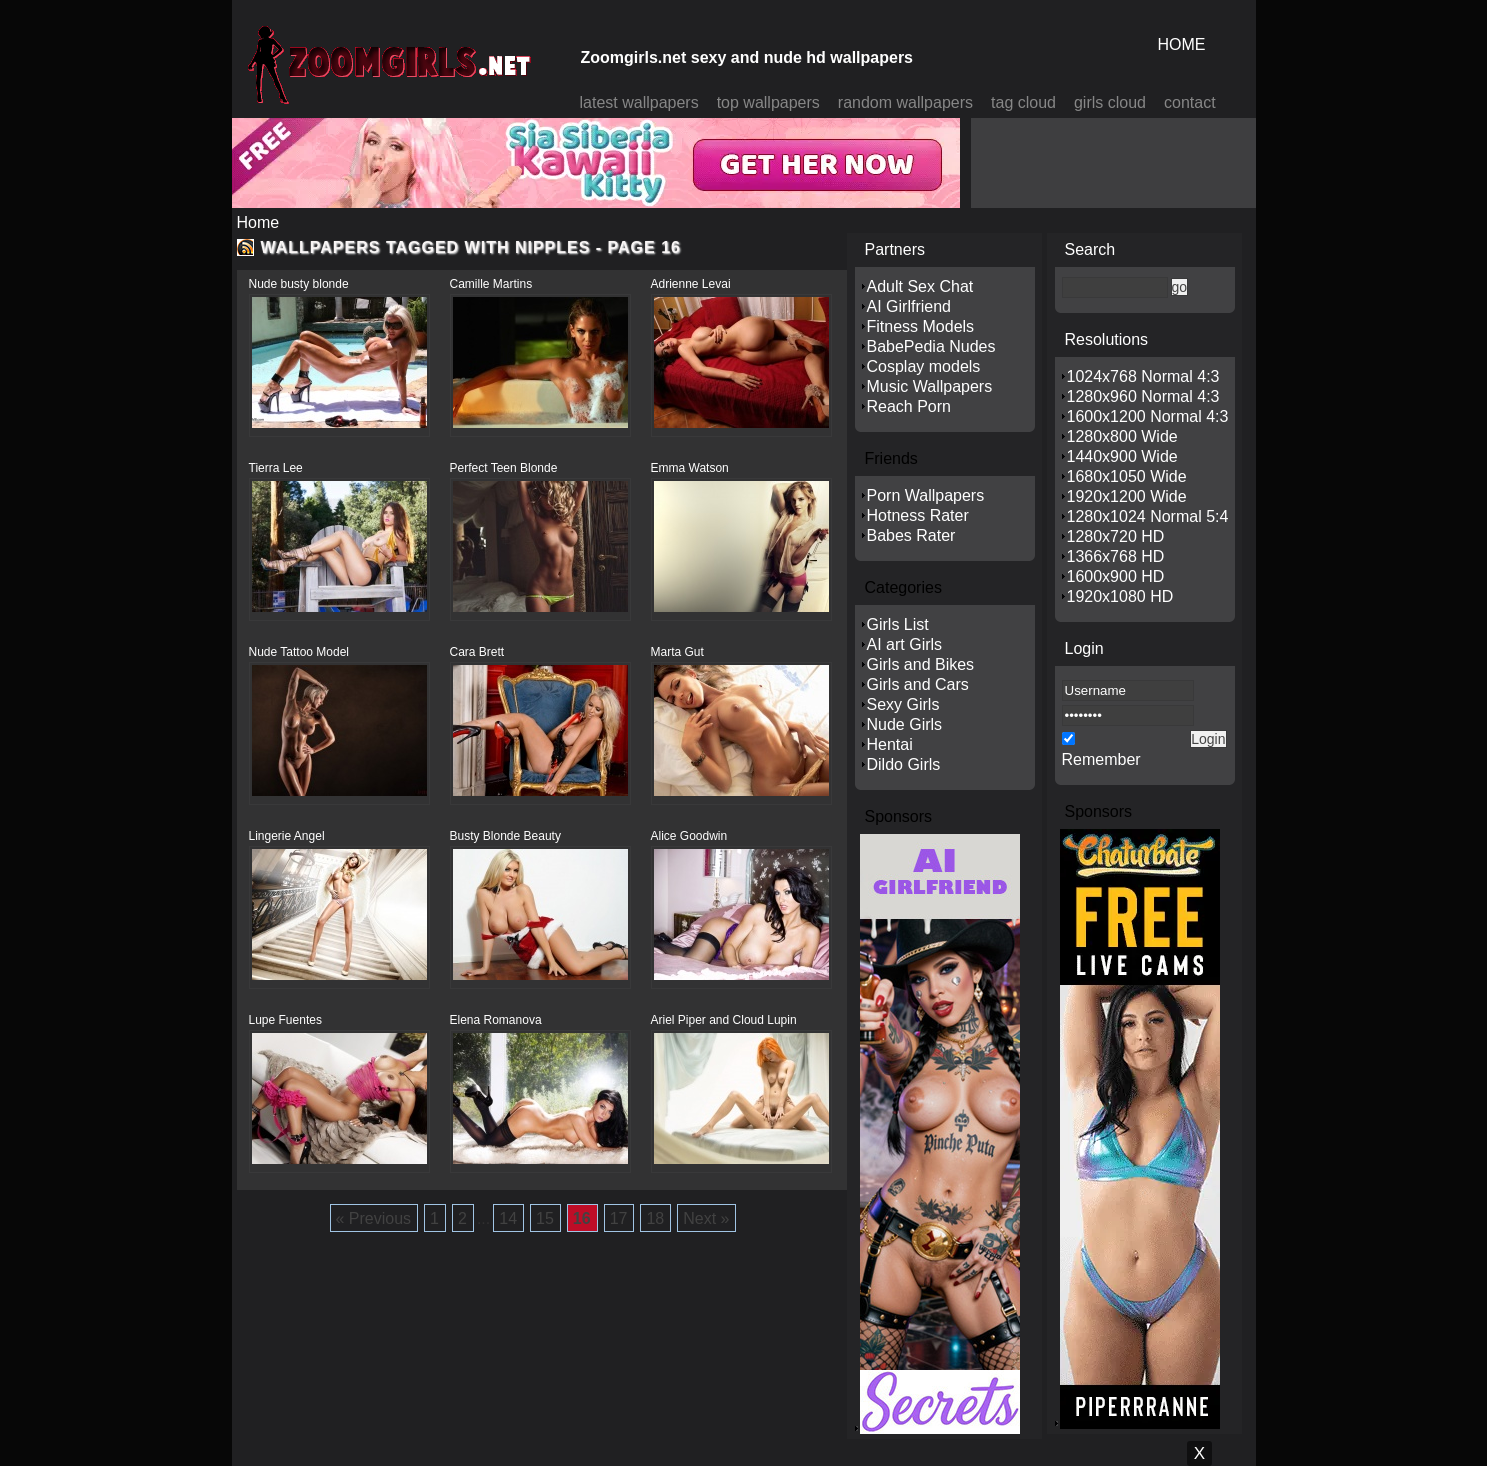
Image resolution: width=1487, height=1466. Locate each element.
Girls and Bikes (921, 664)
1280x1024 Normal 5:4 (1148, 516)
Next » (706, 1218)
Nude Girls (905, 724)
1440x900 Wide (1122, 456)
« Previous (374, 1218)
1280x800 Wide (1122, 436)
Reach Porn (909, 406)
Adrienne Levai (691, 284)
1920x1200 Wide (1127, 496)
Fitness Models (921, 326)
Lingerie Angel (287, 836)
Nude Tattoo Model (299, 652)
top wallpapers (768, 102)
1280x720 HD (1116, 536)
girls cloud (1110, 102)
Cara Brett (477, 652)
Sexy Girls (903, 704)
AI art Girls (905, 644)
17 (619, 1218)
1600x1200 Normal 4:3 (1148, 416)
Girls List (898, 624)
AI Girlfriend (909, 306)
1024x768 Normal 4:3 (1143, 376)
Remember (1101, 759)
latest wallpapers (639, 102)
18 (655, 1218)
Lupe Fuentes (285, 1020)
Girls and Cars (918, 684)
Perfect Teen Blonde (504, 468)
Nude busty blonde (299, 284)
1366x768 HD (1116, 556)
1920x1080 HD (1120, 596)
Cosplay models (924, 366)
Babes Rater (911, 535)
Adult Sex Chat (920, 286)
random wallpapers (905, 102)
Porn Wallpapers (926, 495)
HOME (1182, 44)
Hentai (890, 744)
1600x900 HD (1116, 576)
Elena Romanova (496, 1020)
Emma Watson (690, 468)
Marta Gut (677, 652)
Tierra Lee (276, 468)
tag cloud (1023, 102)
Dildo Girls (904, 764)
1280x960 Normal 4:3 (1143, 396)
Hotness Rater (918, 515)
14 (508, 1218)
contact (1190, 102)
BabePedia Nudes (931, 346)
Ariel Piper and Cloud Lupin (724, 1020)
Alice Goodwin (689, 836)
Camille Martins (491, 284)
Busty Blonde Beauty (505, 836)
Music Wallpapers (930, 386)
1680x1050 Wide (1127, 476)
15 (545, 1218)
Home (258, 222)
